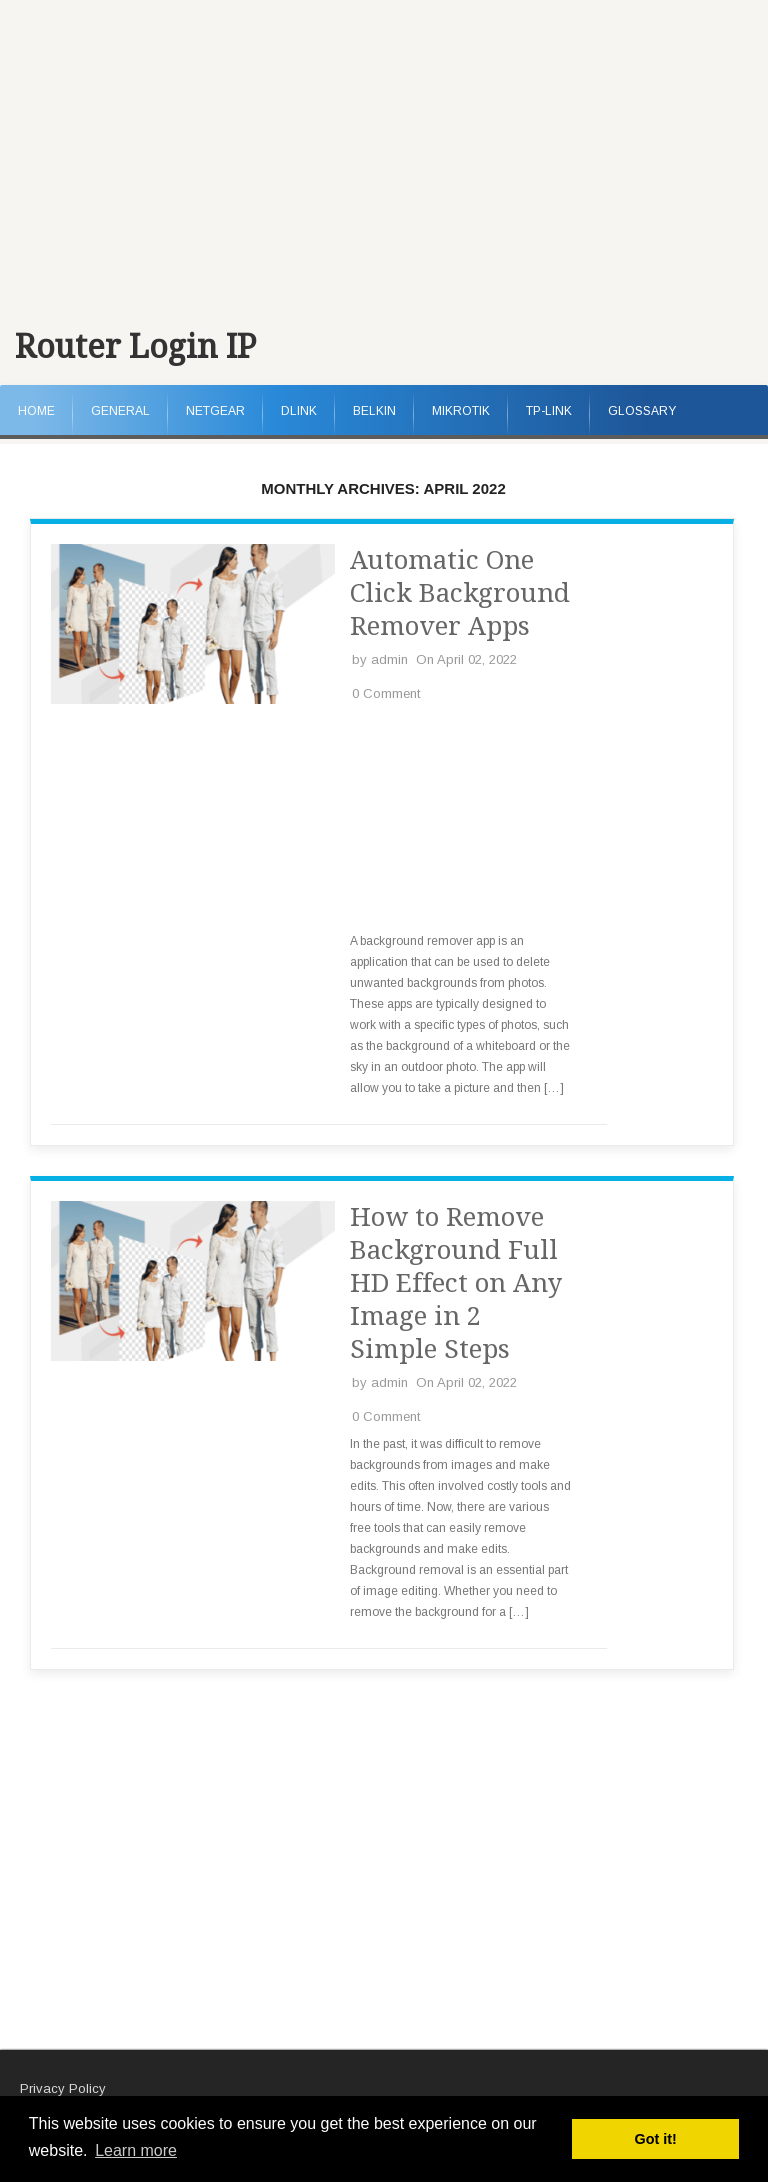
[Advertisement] (384, 150)
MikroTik (461, 411)
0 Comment (386, 693)
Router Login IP (135, 347)
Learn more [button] (136, 2150)
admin (389, 659)
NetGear (215, 411)
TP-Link (549, 411)
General (120, 411)
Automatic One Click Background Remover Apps (460, 593)
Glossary (642, 411)
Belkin (374, 411)
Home (36, 411)
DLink (299, 411)
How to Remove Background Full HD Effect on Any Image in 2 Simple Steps (456, 1283)
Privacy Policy (63, 2088)
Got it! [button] (656, 2139)
